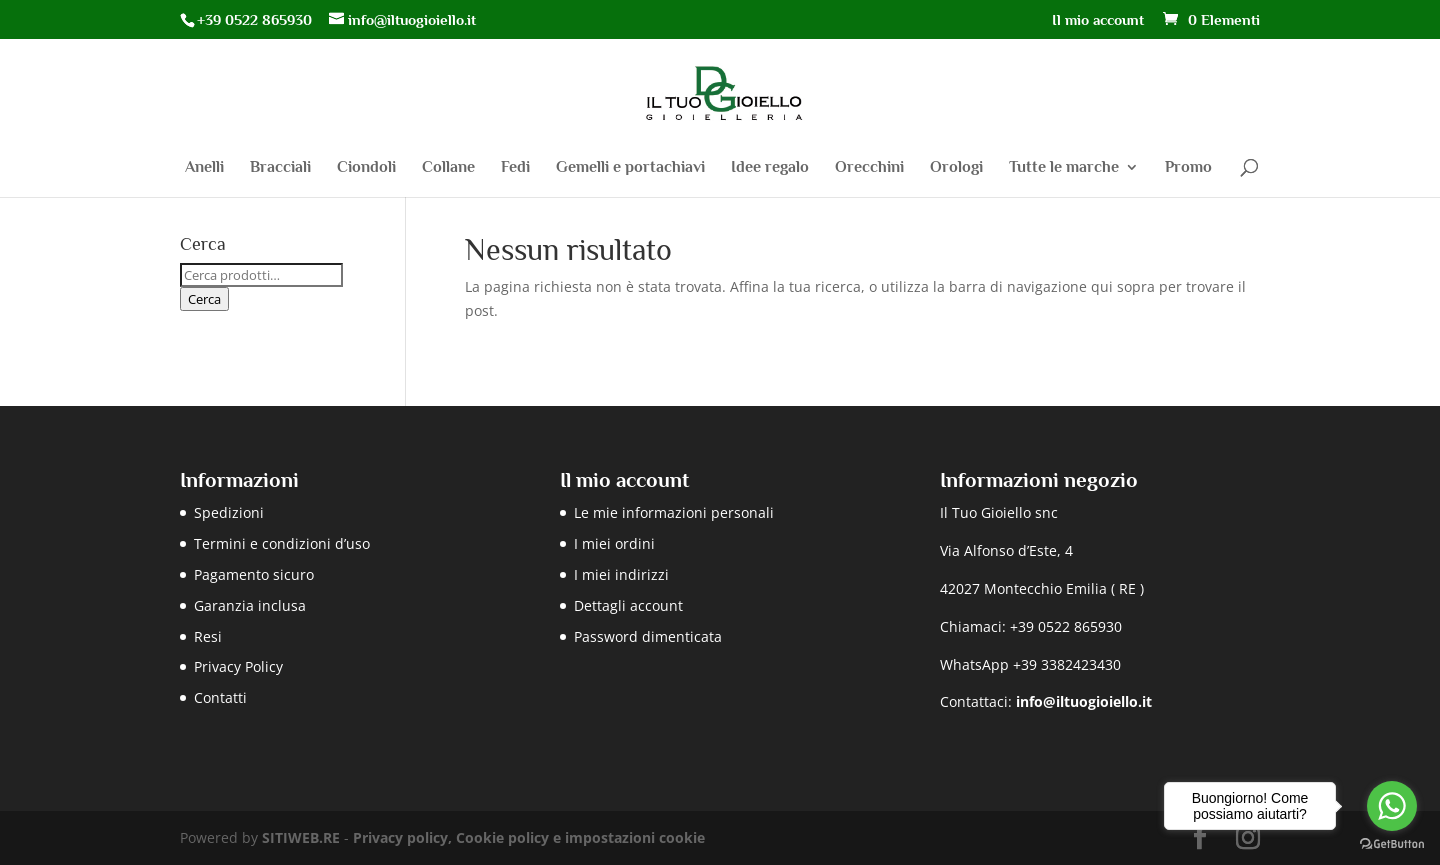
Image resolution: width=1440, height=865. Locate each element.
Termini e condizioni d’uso (282, 543)
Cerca (204, 299)
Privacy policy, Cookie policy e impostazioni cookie (529, 837)
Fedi (515, 168)
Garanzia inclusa (250, 605)
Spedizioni (229, 512)
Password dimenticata (648, 636)
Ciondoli (366, 168)
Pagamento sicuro (254, 574)
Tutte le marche (1064, 168)
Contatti (220, 697)
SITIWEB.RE (301, 837)
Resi (208, 636)
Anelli (204, 168)
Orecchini (869, 168)
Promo (1188, 168)
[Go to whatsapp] (1392, 806)
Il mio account (1098, 20)
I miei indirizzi (621, 574)
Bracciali (280, 168)
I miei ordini (614, 543)
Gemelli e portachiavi (630, 168)
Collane (448, 168)
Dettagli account (628, 605)
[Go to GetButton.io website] (1392, 844)
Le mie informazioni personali (674, 512)
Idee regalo (770, 168)
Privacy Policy (238, 666)
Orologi (956, 168)
